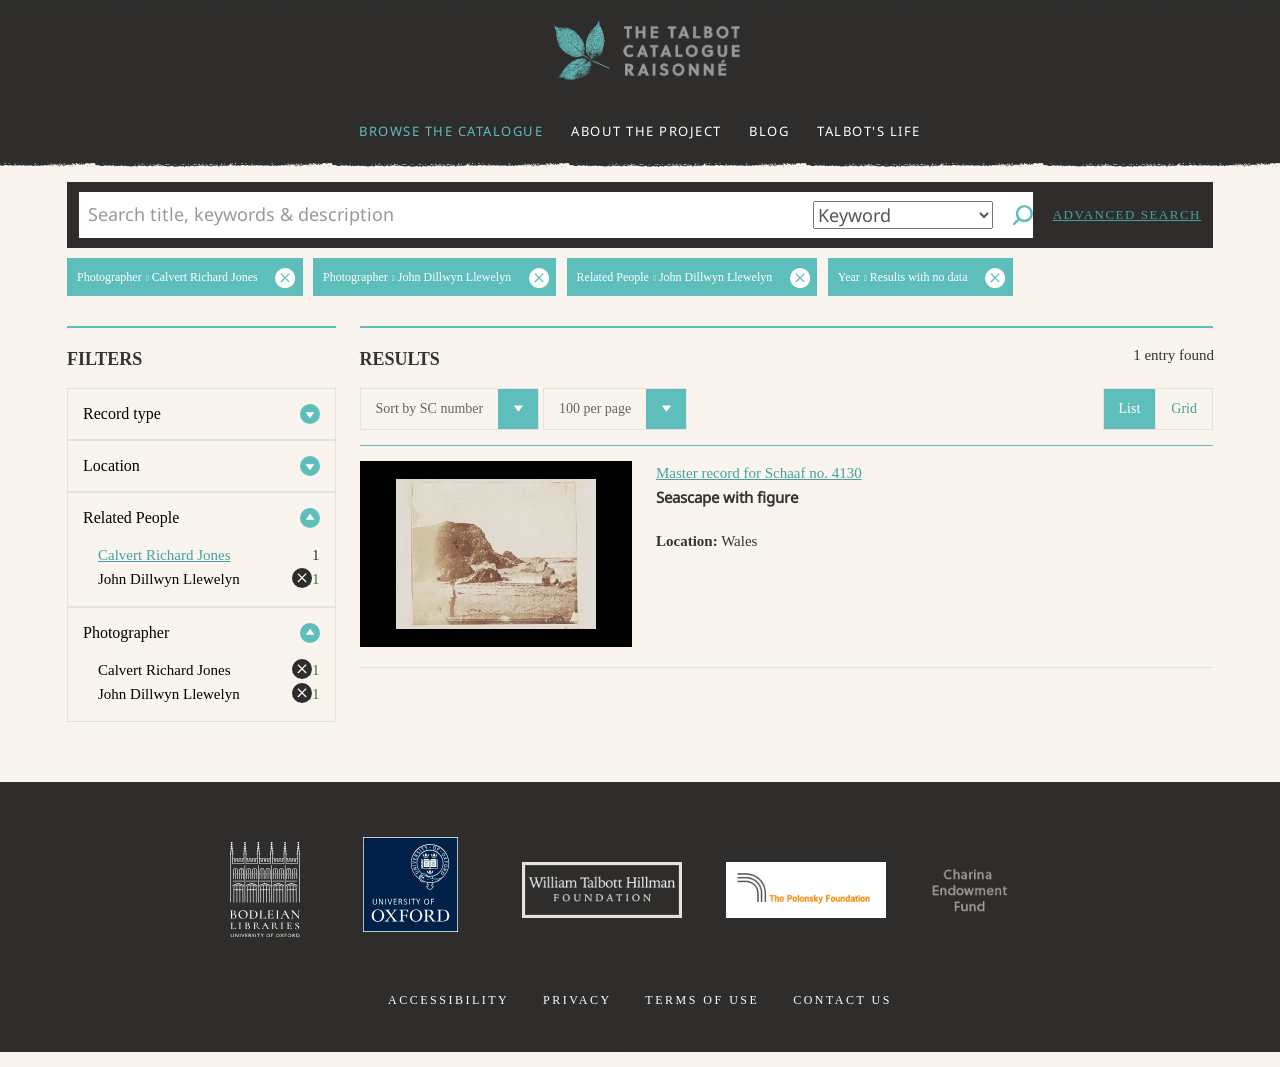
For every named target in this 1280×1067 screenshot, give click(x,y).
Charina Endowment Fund (1023, 897)
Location (111, 465)
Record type (122, 413)
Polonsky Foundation (819, 897)
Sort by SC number (457, 409)
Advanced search (1127, 214)
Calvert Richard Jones (164, 555)
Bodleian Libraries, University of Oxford (198, 897)
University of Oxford (356, 897)
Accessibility (448, 1015)
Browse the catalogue (451, 131)
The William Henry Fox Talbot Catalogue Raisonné (640, 50)
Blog (769, 131)
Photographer (126, 632)
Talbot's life (869, 131)
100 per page (622, 409)
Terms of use (702, 1015)
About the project (646, 131)
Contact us (842, 1015)
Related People (131, 517)
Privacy (577, 1015)
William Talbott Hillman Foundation (575, 897)
